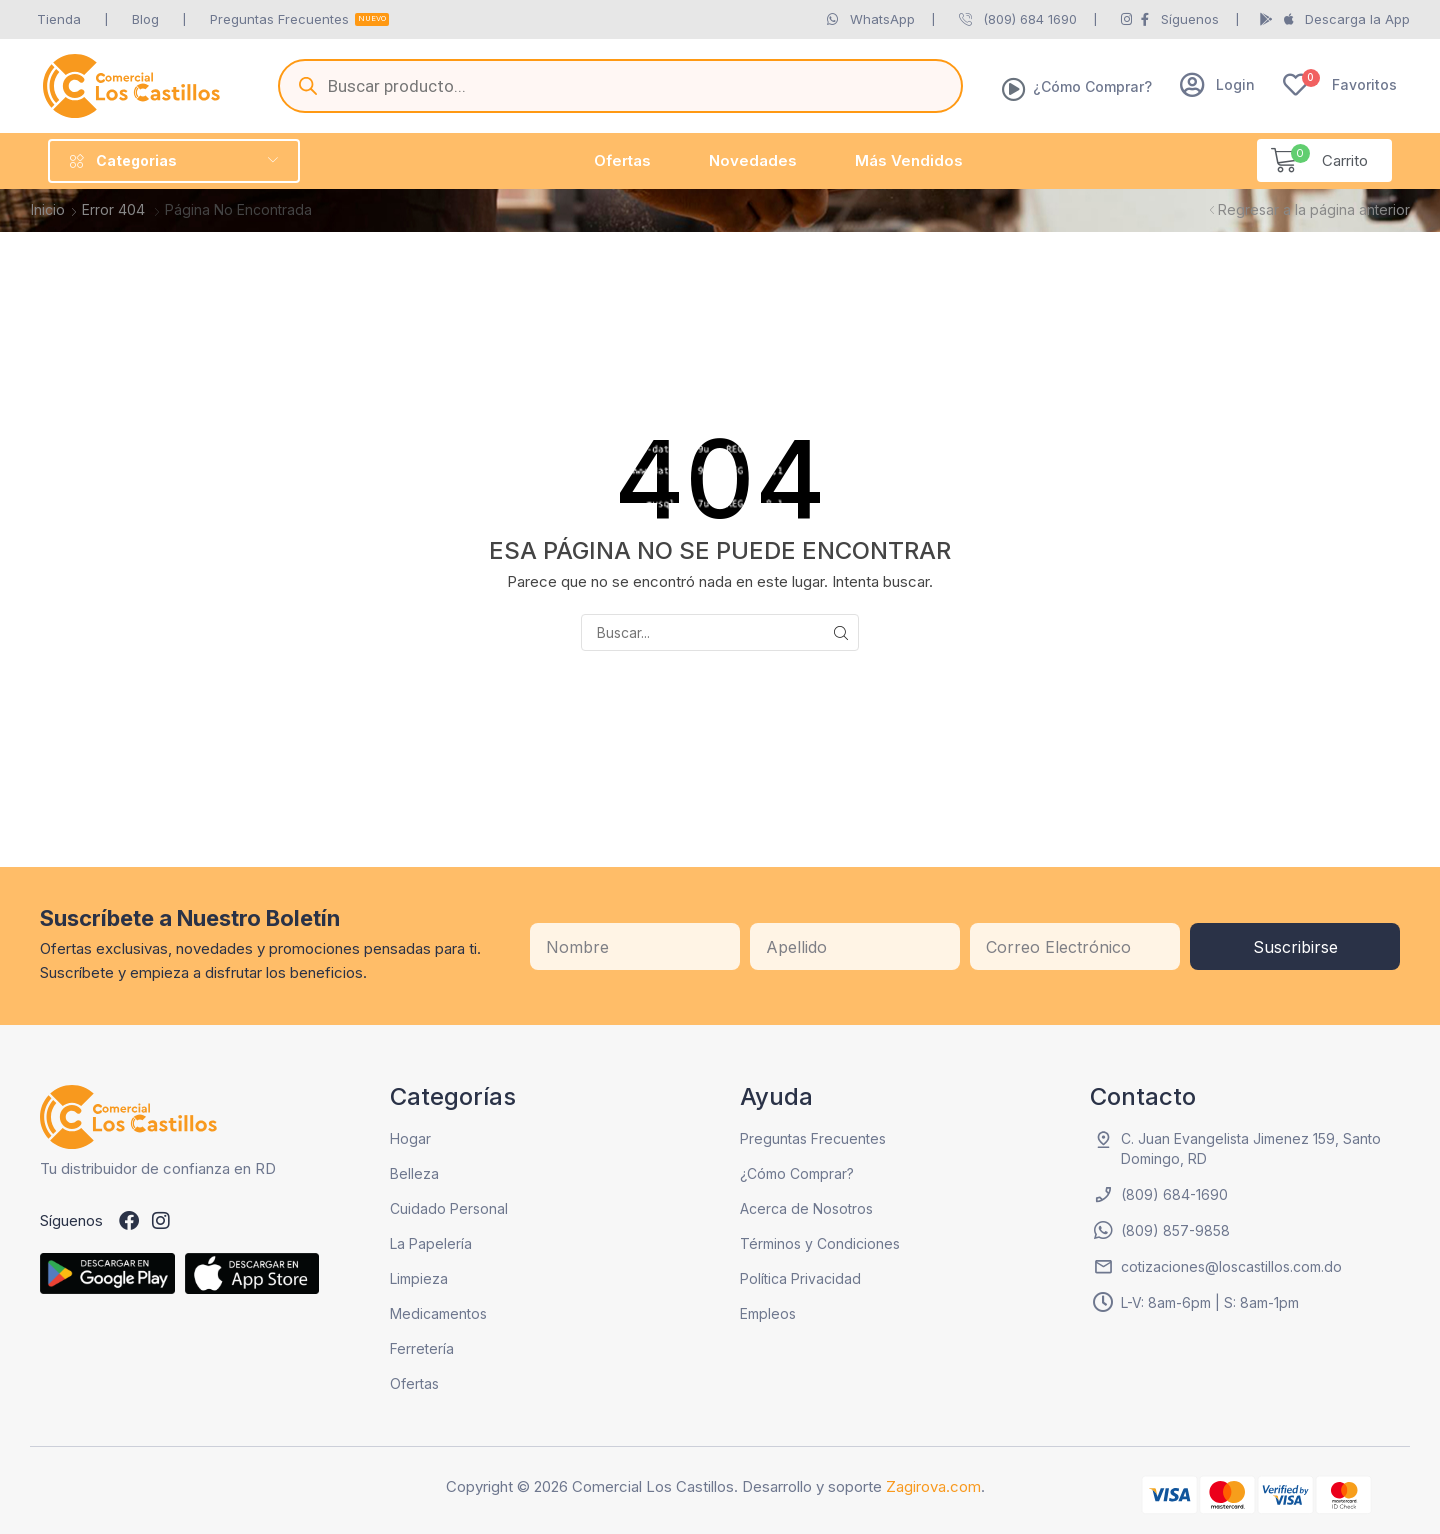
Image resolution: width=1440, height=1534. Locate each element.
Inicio (48, 209)
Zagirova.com (933, 1486)
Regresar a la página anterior (1314, 209)
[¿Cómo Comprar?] (1014, 89)
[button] (1217, 84)
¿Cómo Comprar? (1092, 86)
